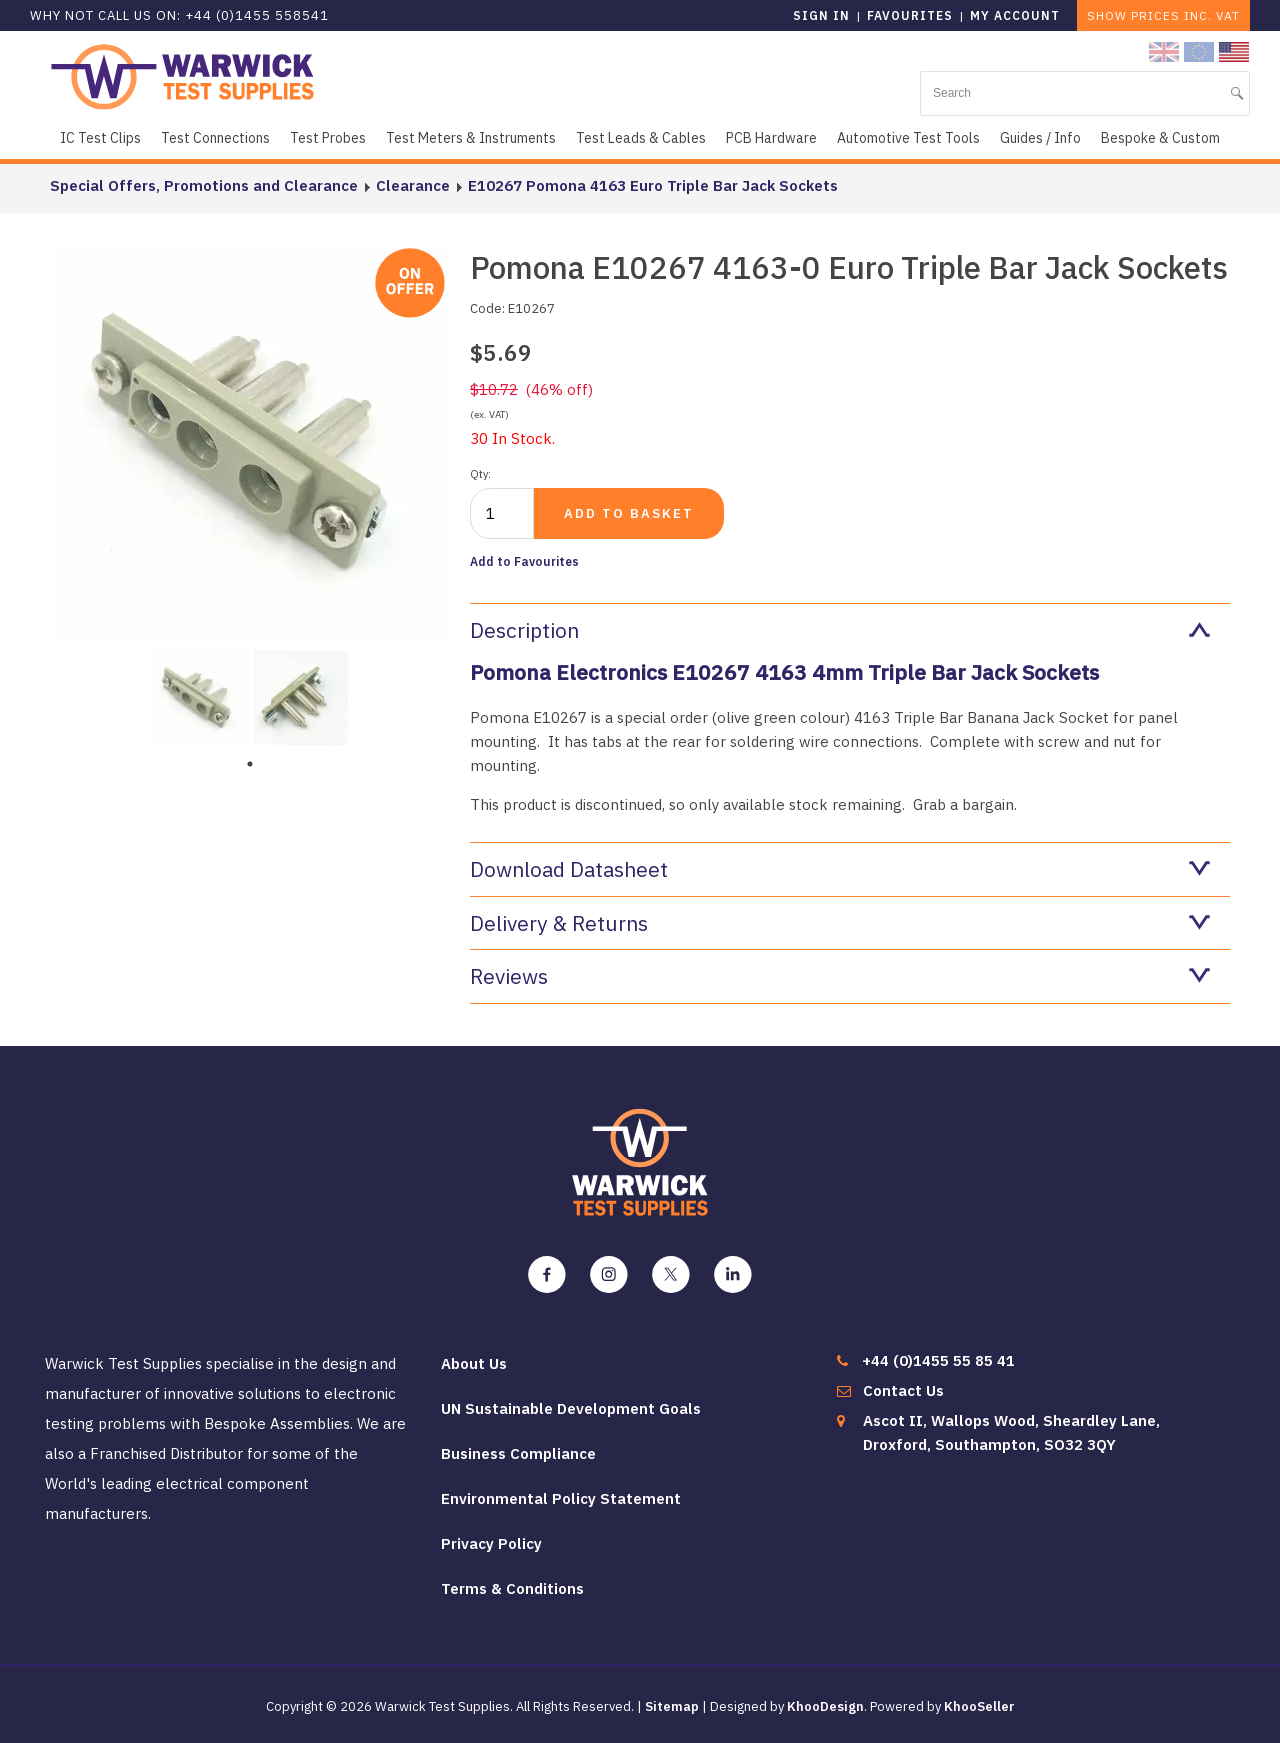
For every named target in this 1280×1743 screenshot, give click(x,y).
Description (840, 630)
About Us (474, 1363)
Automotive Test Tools (908, 138)
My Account (1015, 15)
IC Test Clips (100, 138)
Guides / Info (1040, 138)
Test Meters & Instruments (471, 138)
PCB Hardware (771, 138)
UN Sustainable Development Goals (571, 1408)
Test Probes (328, 138)
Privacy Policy (491, 1543)
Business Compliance (518, 1453)
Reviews (840, 976)
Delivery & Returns (840, 923)
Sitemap (672, 1706)
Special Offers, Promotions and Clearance (204, 185)
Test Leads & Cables (641, 138)
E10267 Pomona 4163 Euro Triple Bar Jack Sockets (653, 185)
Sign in (821, 15)
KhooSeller (979, 1706)
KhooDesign (825, 1706)
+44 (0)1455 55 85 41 (938, 1360)
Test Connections (215, 138)
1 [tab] (250, 764)
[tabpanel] (199, 696)
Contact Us (903, 1390)
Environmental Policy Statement (561, 1498)
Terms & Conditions (512, 1588)
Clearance (413, 185)
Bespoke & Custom (1160, 138)
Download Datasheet (840, 869)
